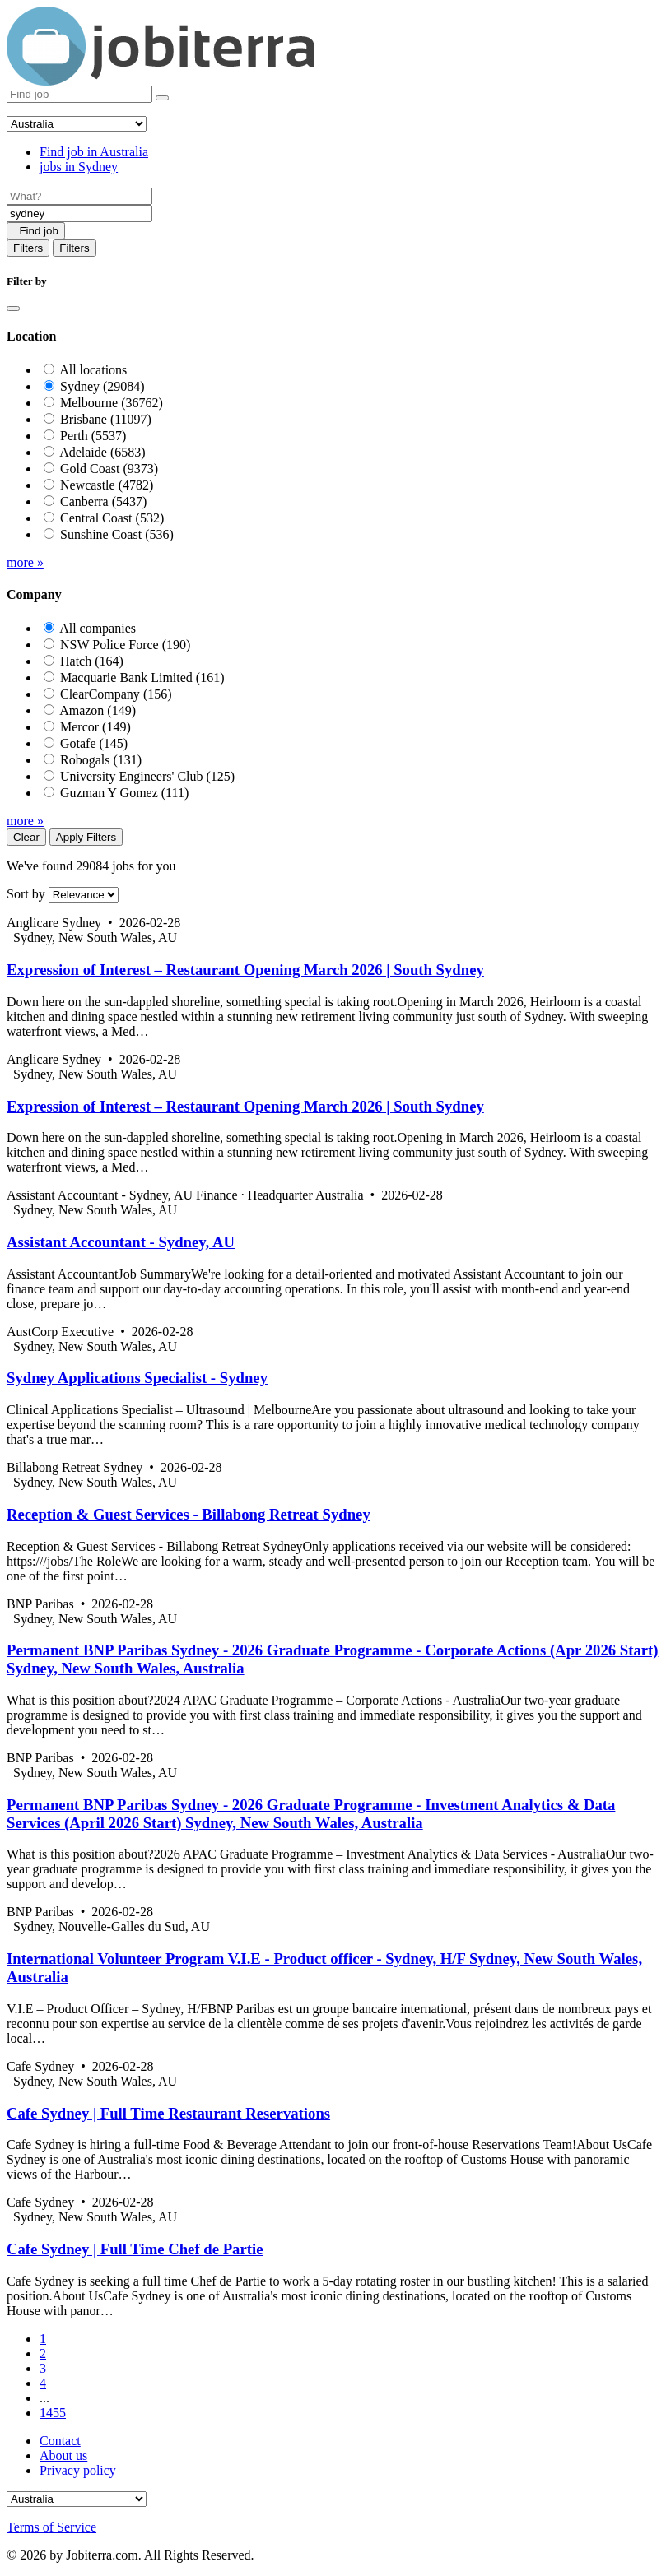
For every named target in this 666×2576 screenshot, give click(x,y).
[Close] (13, 308)
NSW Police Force (125, 645)
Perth (93, 436)
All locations (93, 370)
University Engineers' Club (147, 776)
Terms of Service (51, 2527)
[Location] (79, 213)
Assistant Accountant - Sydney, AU (121, 1242)
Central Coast (112, 518)
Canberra (103, 501)
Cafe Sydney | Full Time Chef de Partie (135, 2249)
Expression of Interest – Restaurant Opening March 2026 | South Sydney (245, 969)
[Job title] (79, 196)
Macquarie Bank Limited (142, 678)
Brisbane (105, 419)
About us (63, 2455)
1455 (53, 2413)
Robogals (101, 760)
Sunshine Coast (117, 534)
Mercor (95, 727)
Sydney (102, 386)
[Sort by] (84, 895)
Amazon (97, 710)
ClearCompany (116, 694)
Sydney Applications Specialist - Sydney (137, 1377)
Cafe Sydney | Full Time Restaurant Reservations (168, 2113)
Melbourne (111, 403)
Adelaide (102, 452)
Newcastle (106, 485)
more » (25, 562)
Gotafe (94, 743)
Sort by (26, 894)
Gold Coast (109, 469)
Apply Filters (86, 837)
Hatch (91, 661)
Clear (26, 837)
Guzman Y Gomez (124, 793)
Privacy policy (78, 2470)
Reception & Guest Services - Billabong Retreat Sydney (188, 1514)
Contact (60, 2441)
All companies (97, 628)
